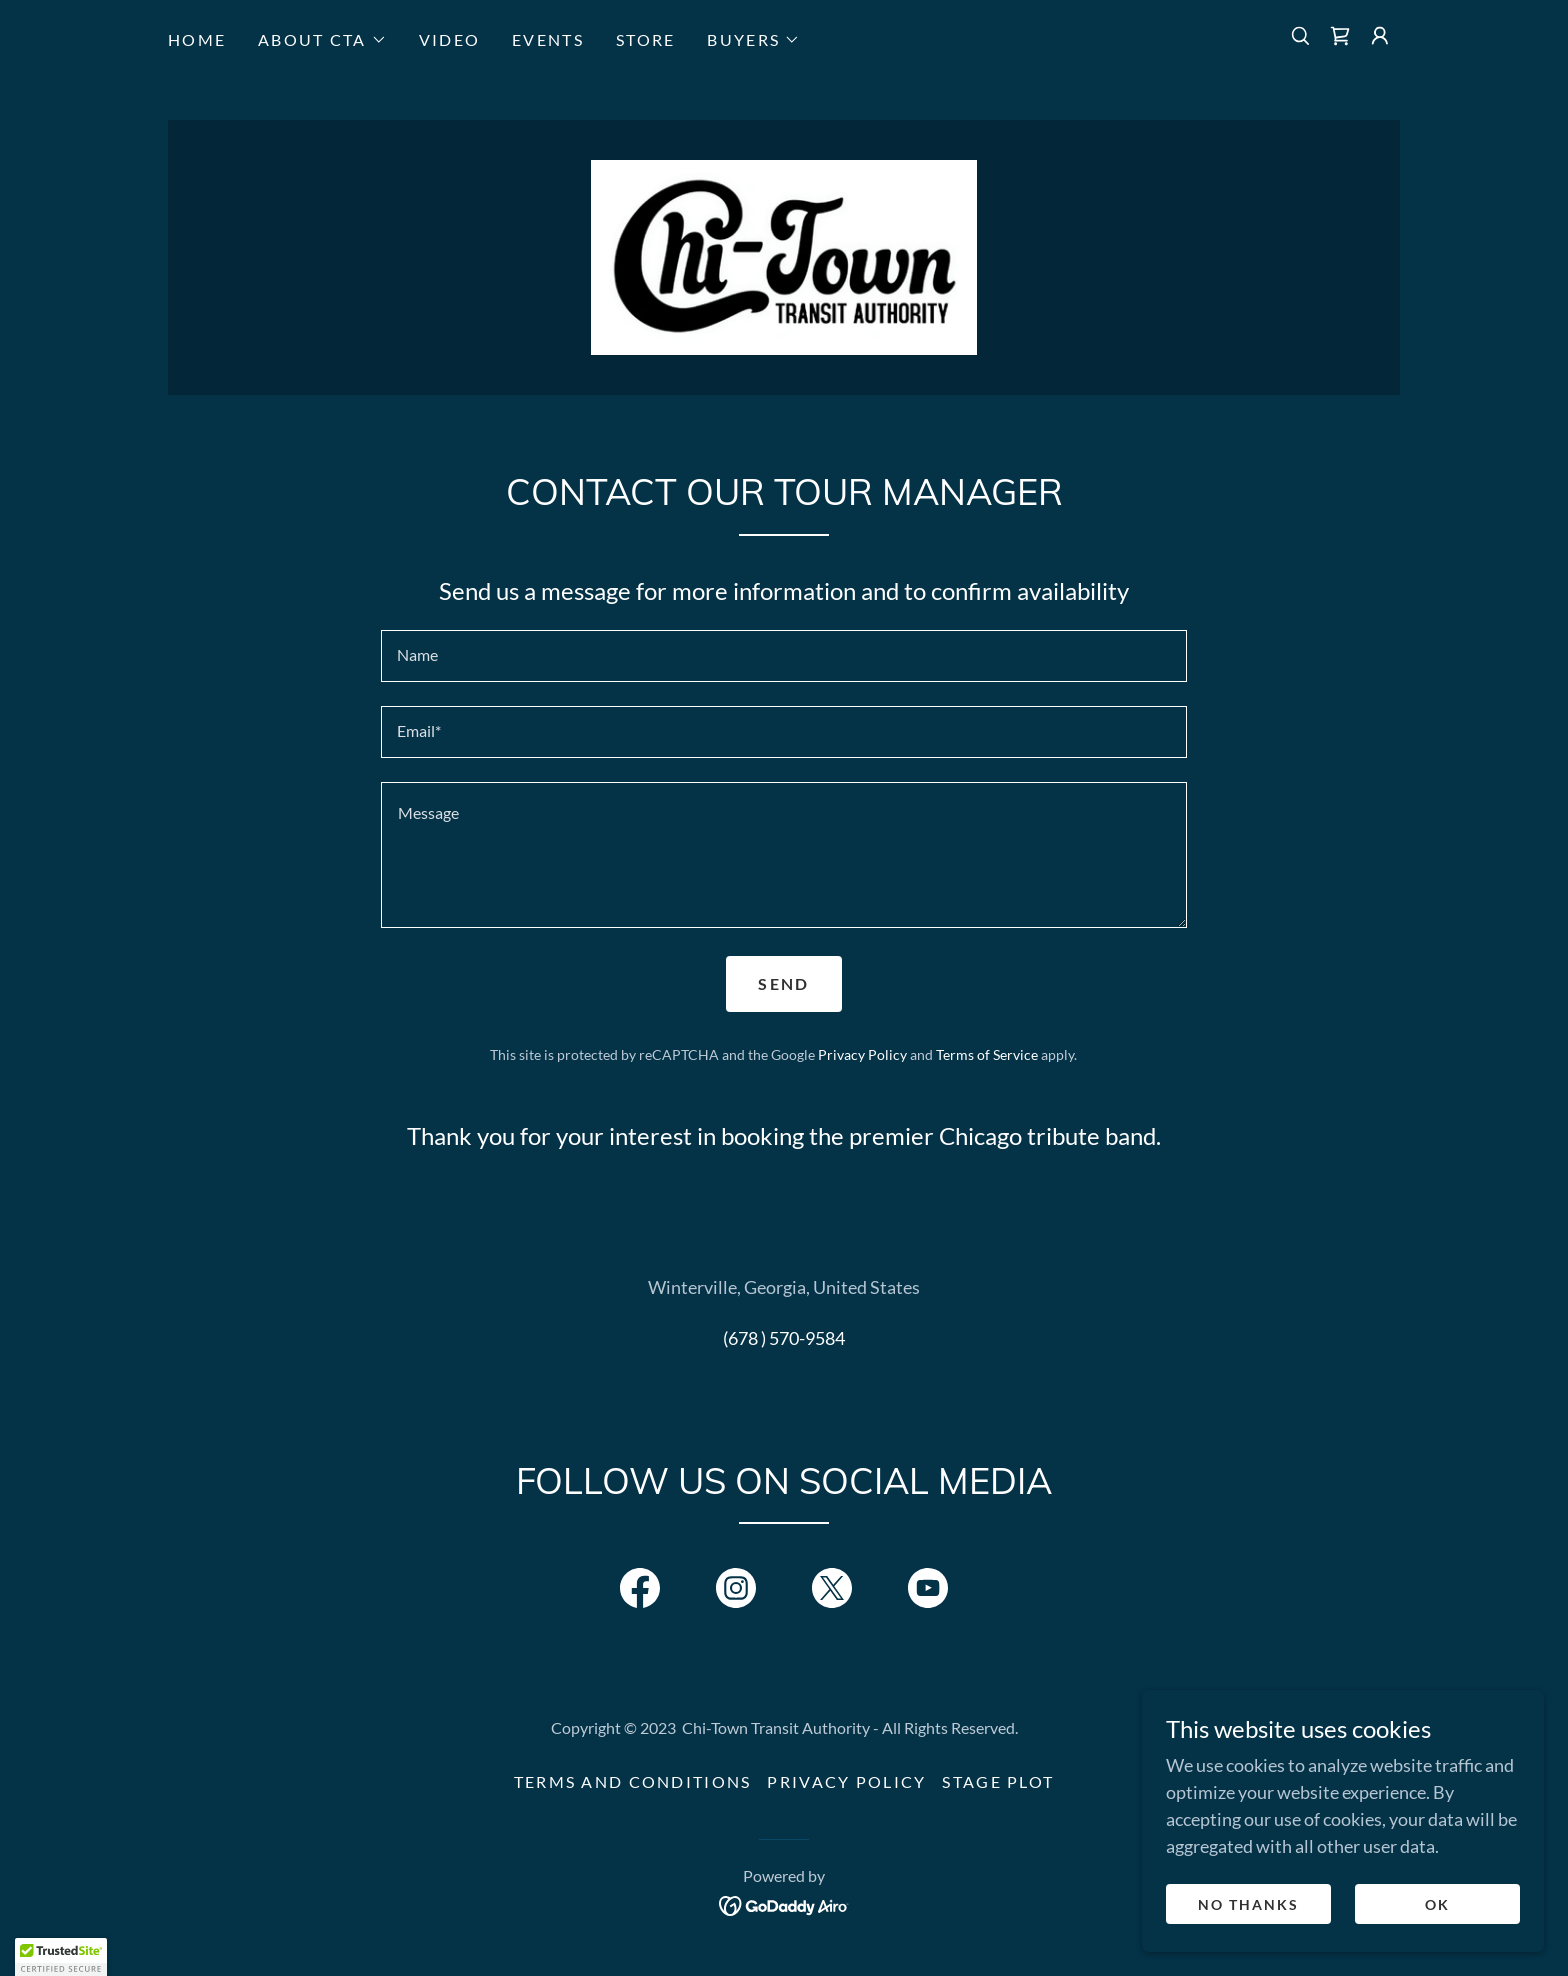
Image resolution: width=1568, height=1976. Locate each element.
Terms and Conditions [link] (633, 1786)
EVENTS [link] (548, 39)
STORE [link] (645, 39)
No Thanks (1249, 1904)
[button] (322, 40)
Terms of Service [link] (987, 1058)
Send (783, 988)
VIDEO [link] (449, 39)
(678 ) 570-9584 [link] (784, 1342)
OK (1437, 1904)
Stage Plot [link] (998, 1786)
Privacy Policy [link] (862, 1058)
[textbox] (783, 660)
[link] (1340, 36)
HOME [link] (197, 39)
